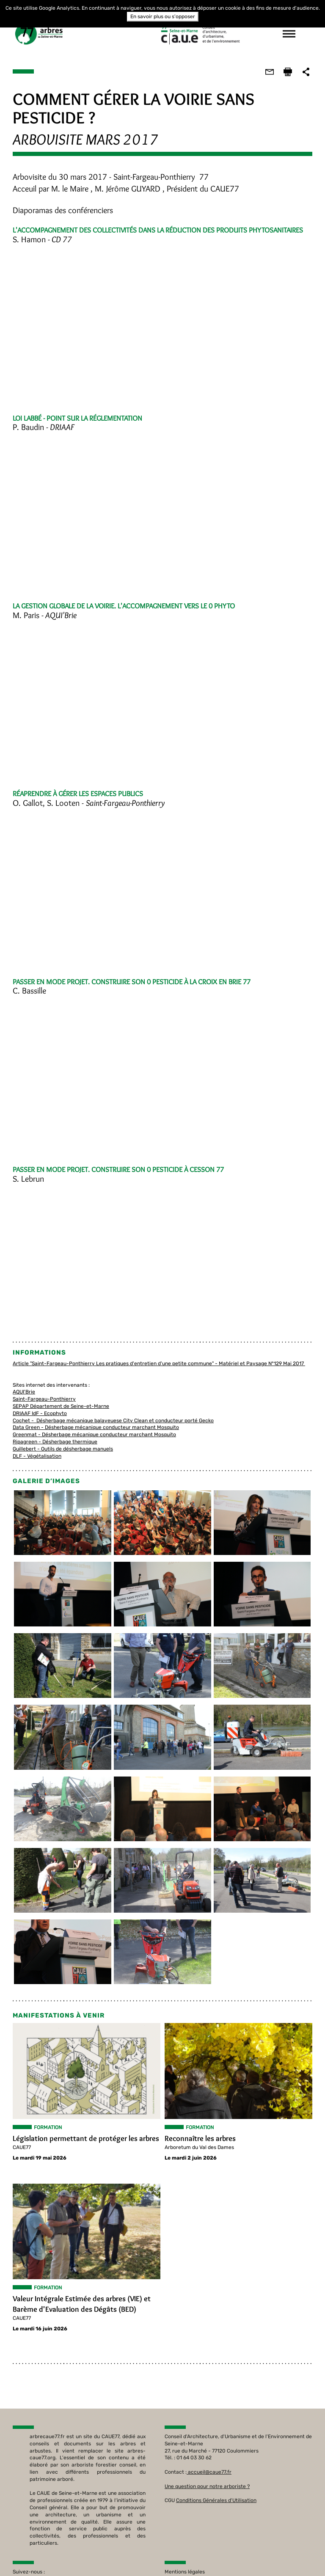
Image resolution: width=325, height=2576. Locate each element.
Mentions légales (185, 2572)
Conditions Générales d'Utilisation (216, 2501)
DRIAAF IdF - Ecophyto (40, 1413)
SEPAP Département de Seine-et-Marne (61, 1406)
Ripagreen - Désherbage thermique (55, 1442)
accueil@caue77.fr (209, 2472)
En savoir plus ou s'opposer (162, 16)
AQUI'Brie (24, 1392)
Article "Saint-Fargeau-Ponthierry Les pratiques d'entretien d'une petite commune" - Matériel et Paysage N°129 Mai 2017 (159, 1363)
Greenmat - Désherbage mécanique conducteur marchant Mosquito (94, 1434)
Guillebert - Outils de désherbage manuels (63, 1449)
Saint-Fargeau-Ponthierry (44, 1399)
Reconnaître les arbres (200, 2138)
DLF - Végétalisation (37, 1456)
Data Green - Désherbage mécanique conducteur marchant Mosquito (96, 1427)
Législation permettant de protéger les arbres (86, 2138)
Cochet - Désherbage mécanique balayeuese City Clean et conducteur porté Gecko (113, 1421)
